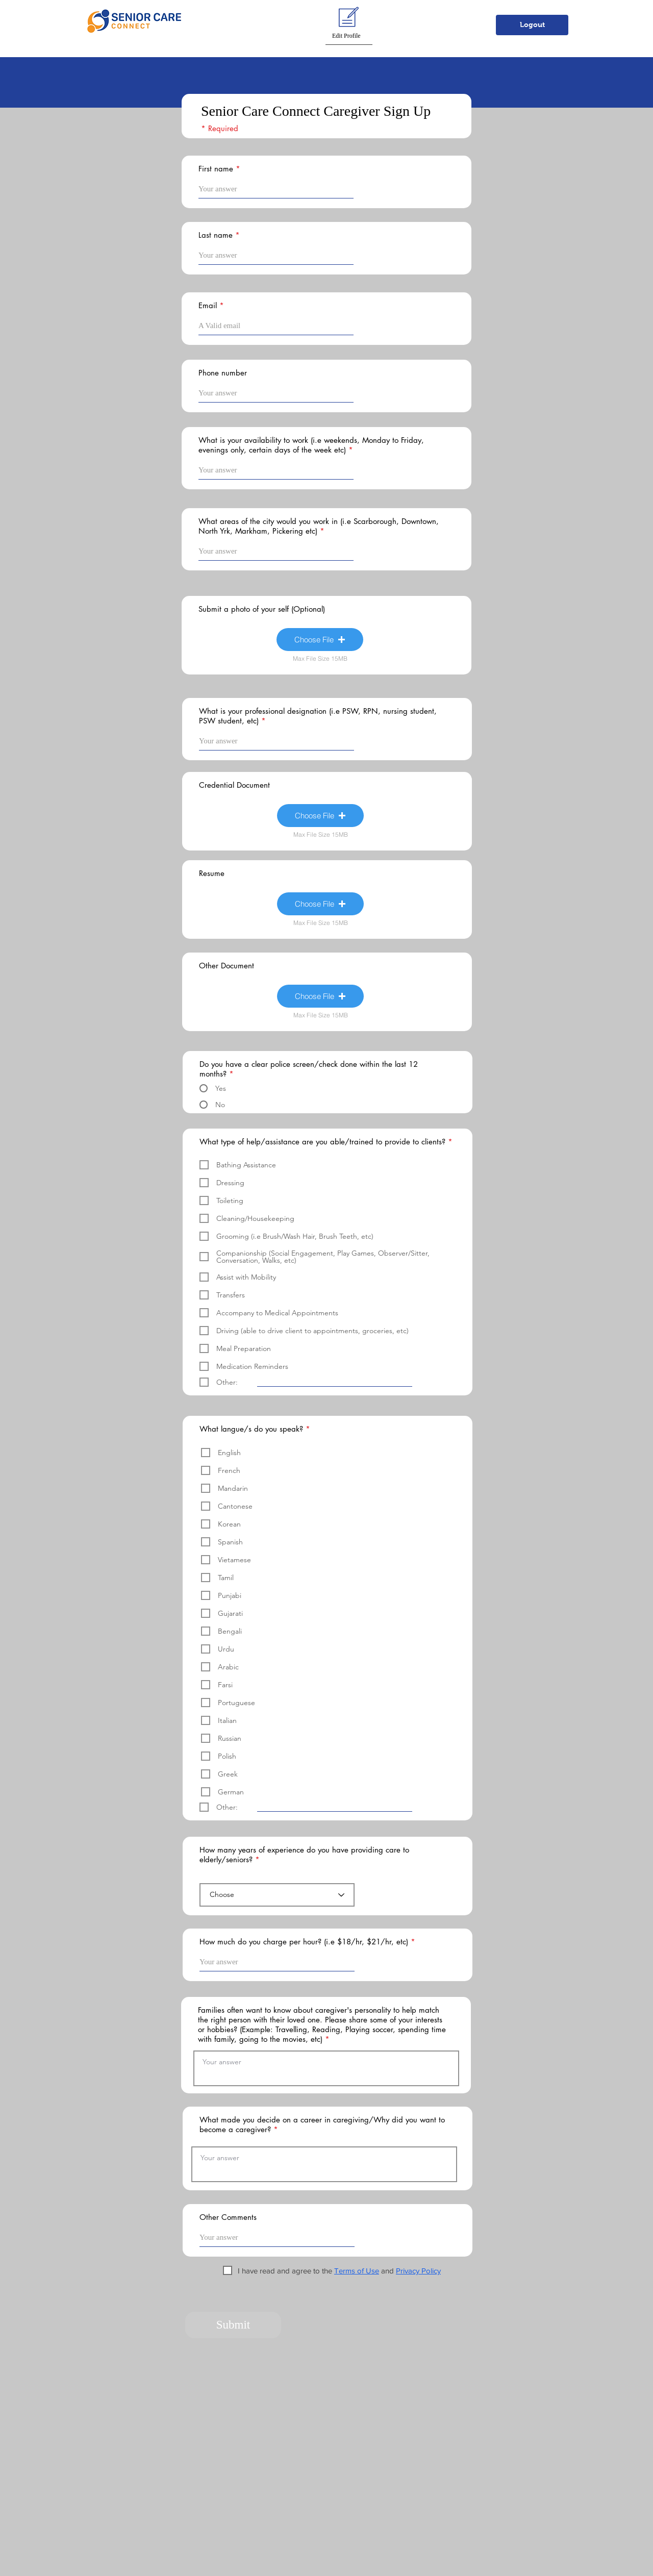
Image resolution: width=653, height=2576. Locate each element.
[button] (292, 21)
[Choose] (277, 1895)
